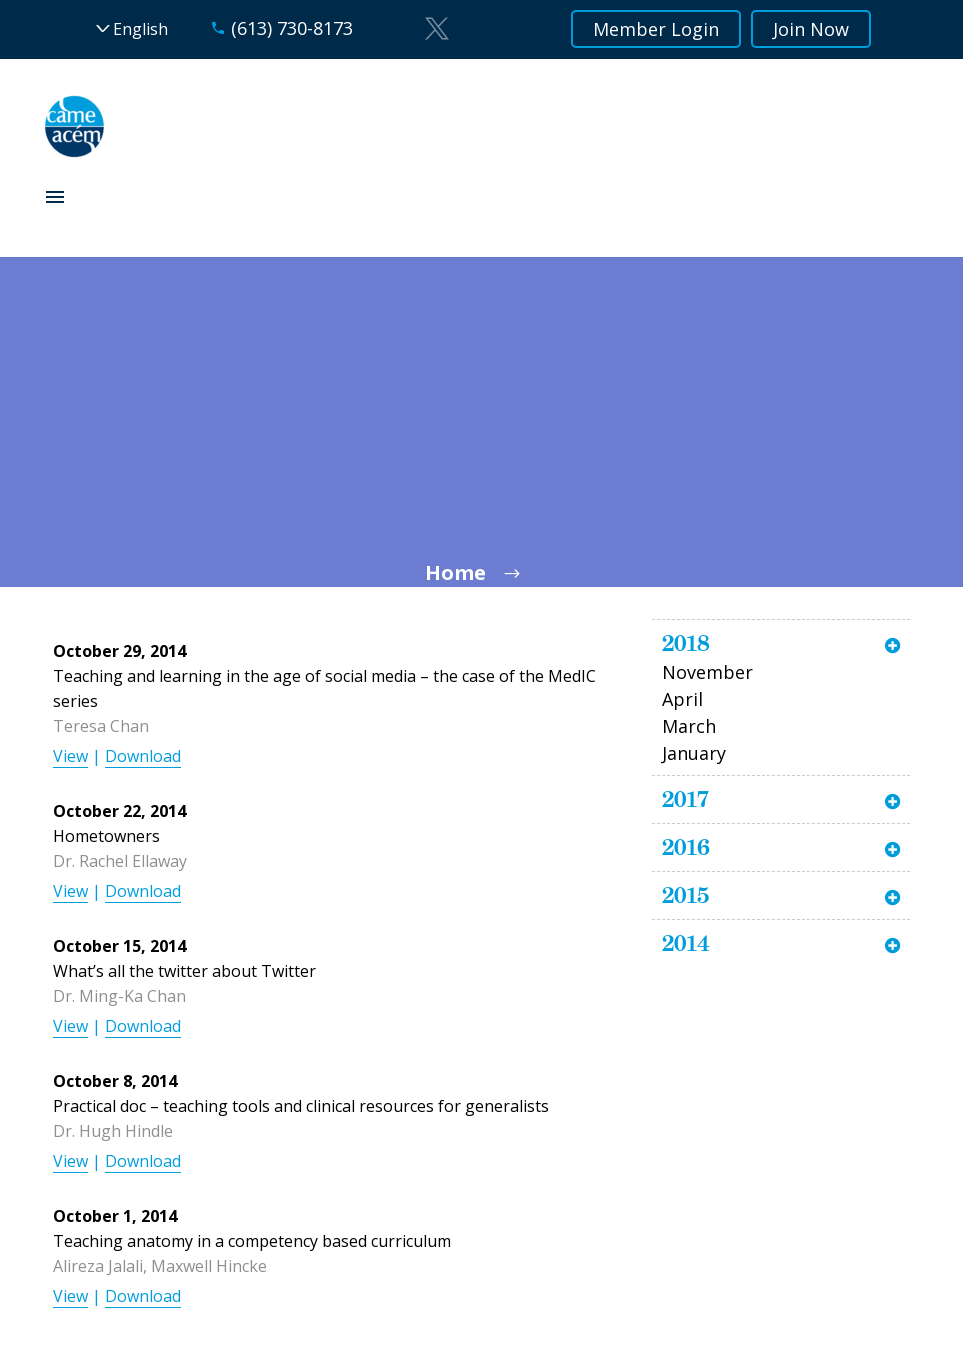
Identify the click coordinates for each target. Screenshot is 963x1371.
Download (143, 756)
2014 (686, 943)
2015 (685, 895)
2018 (686, 643)
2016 (686, 847)
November (707, 672)
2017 (685, 799)
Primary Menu (55, 197)
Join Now (811, 29)
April (682, 699)
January (694, 753)
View (70, 756)
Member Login (656, 29)
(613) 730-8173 (292, 28)
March (689, 726)
